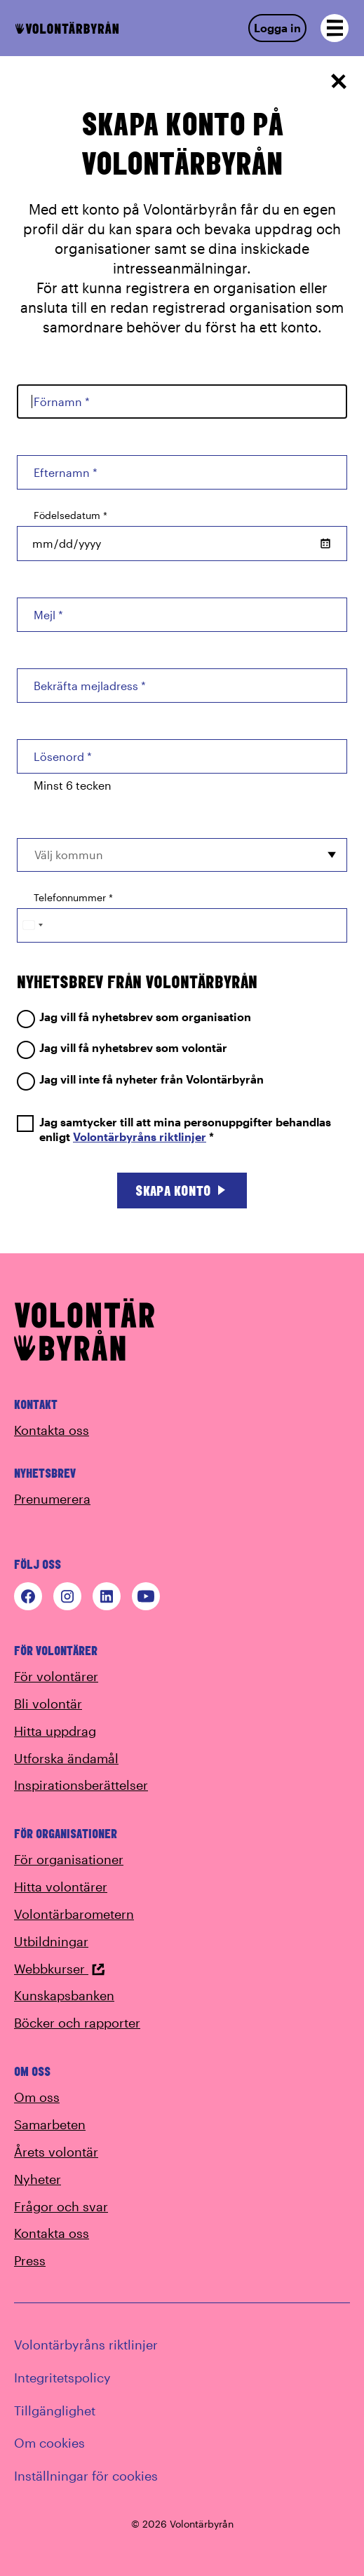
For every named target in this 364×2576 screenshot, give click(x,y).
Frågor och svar (61, 2206)
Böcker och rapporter (77, 2022)
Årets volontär (56, 2151)
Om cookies (49, 2442)
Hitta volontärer (60, 1886)
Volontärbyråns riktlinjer (139, 1136)
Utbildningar (51, 1941)
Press (30, 2260)
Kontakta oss (51, 1430)
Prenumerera (52, 1498)
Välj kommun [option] (68, 854)
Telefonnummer (73, 897)
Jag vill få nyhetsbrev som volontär (122, 1048)
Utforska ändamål (66, 1758)
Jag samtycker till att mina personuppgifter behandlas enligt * (174, 1130)
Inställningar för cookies (86, 2475)
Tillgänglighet (54, 2410)
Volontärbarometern (74, 1914)
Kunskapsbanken (64, 1995)
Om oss (37, 2097)
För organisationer (68, 1859)
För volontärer (56, 1676)
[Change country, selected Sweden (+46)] (32, 925)
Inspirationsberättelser (81, 1785)
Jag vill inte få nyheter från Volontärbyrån (140, 1079)
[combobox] (182, 855)
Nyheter (37, 2179)
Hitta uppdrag (55, 1731)
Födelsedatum (70, 515)
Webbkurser (59, 1968)
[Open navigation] (335, 28)
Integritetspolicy (62, 2377)
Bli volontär (48, 1703)
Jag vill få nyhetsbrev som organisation (134, 1017)
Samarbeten (50, 2124)
